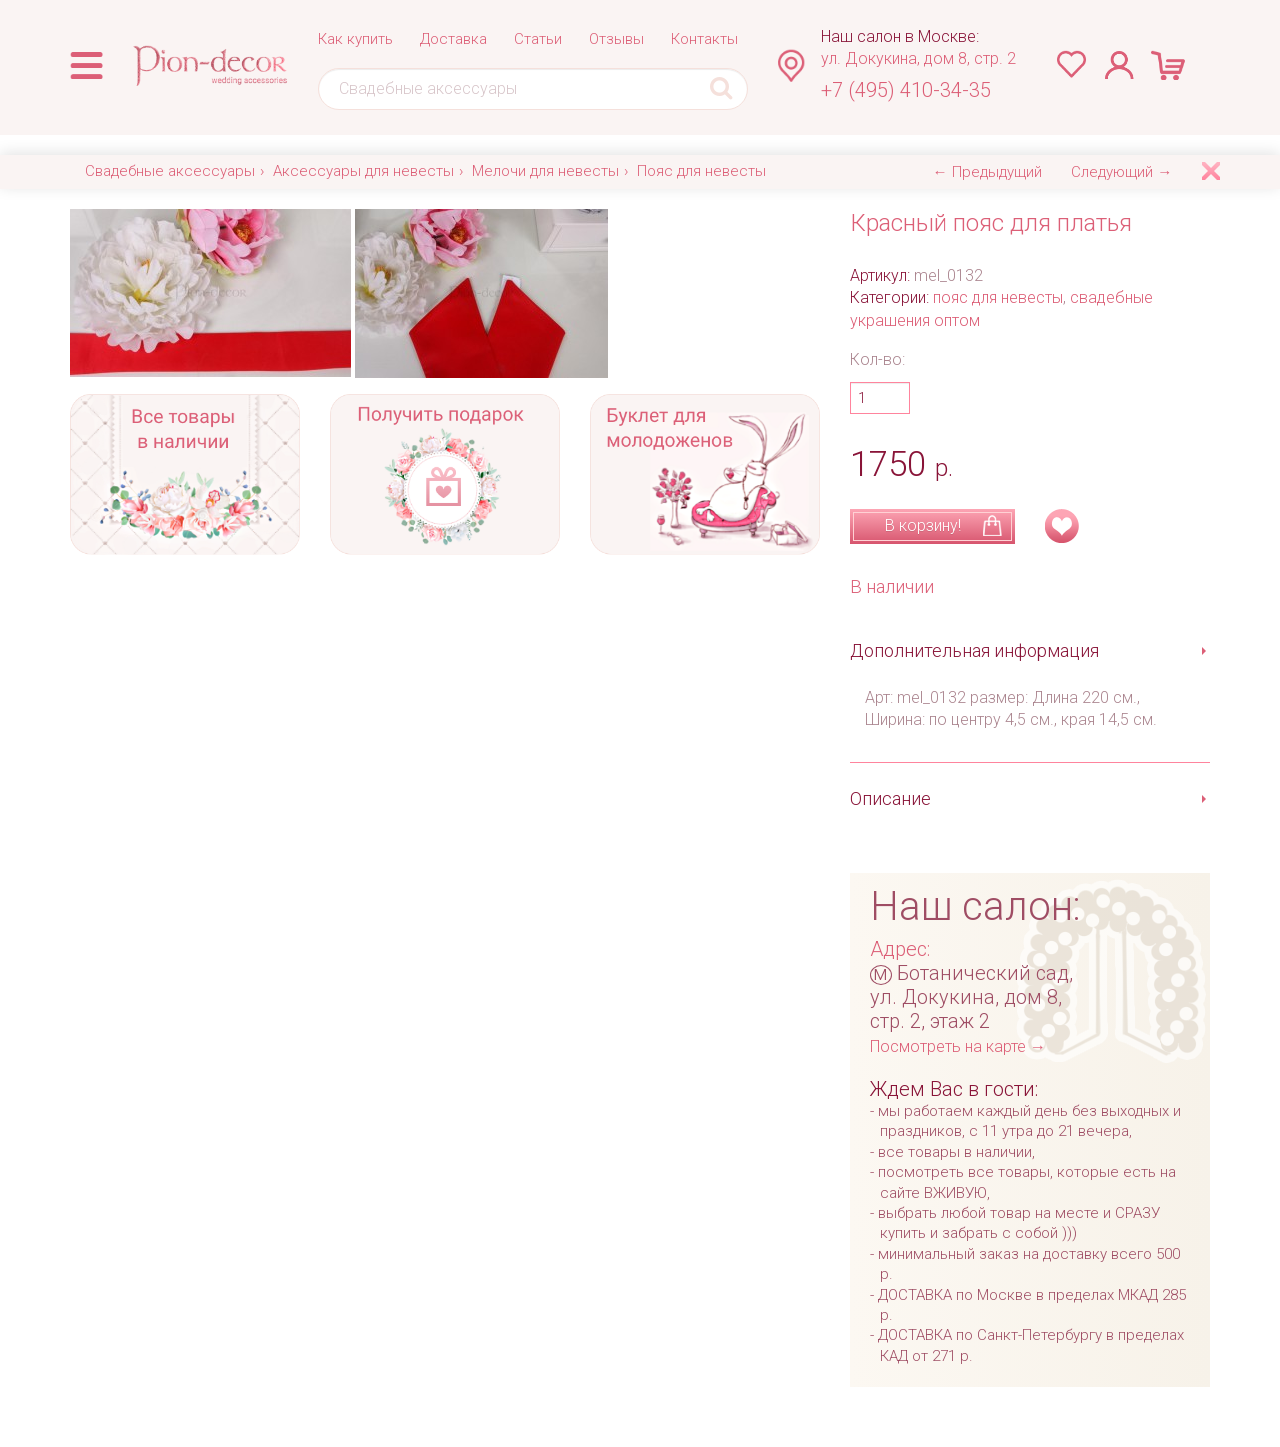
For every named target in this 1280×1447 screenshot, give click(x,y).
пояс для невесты (998, 297)
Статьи (538, 39)
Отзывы (616, 39)
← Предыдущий (987, 172)
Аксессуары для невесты (363, 171)
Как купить (355, 39)
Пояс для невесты (701, 171)
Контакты (704, 39)
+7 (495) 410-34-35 (906, 90)
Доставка (453, 39)
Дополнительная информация (974, 650)
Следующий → (1121, 172)
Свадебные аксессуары (170, 171)
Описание (890, 798)
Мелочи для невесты (545, 171)
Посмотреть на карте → (958, 1046)
